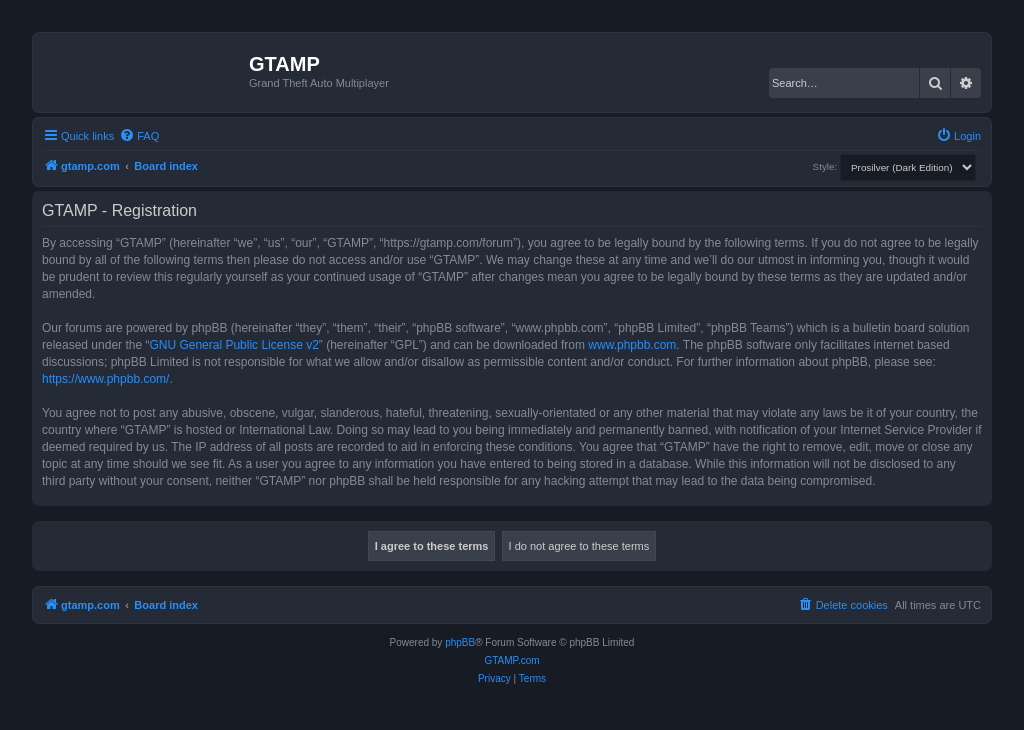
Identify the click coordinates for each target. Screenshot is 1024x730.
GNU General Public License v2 (233, 345)
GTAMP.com (511, 660)
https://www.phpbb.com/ (105, 379)
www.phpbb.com (632, 345)
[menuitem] (139, 136)
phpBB (460, 642)
